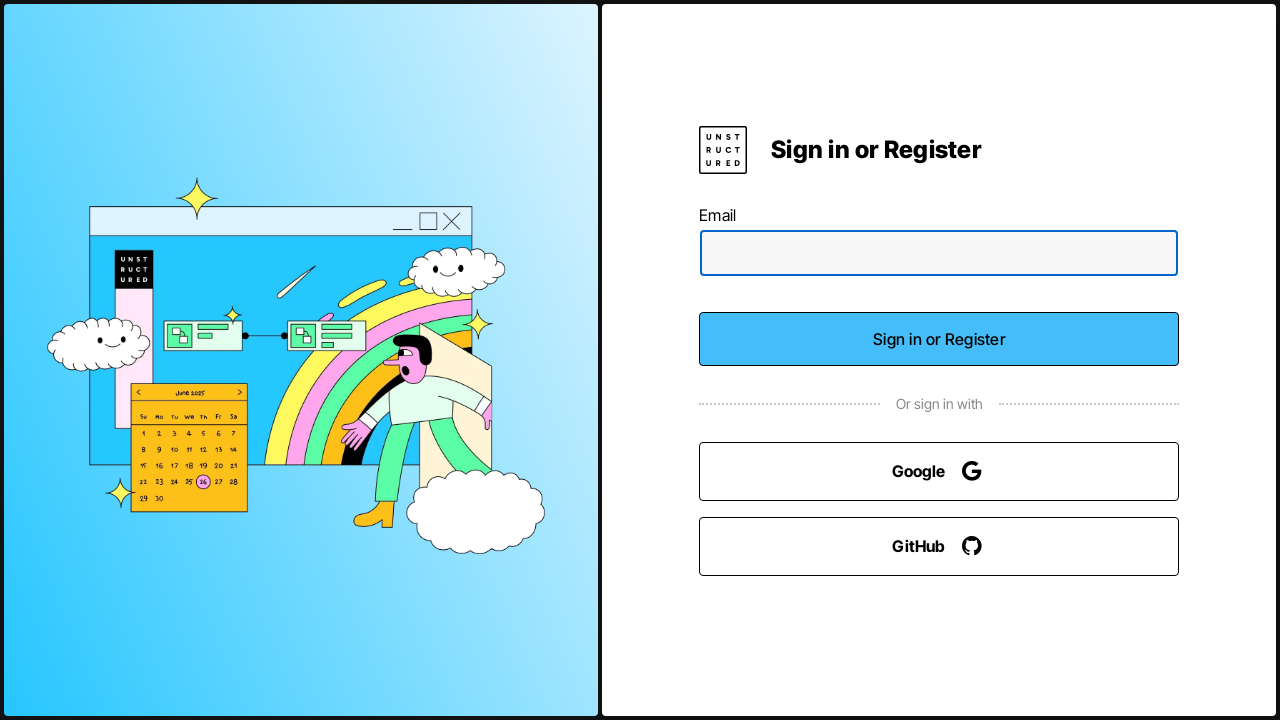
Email (717, 215)
